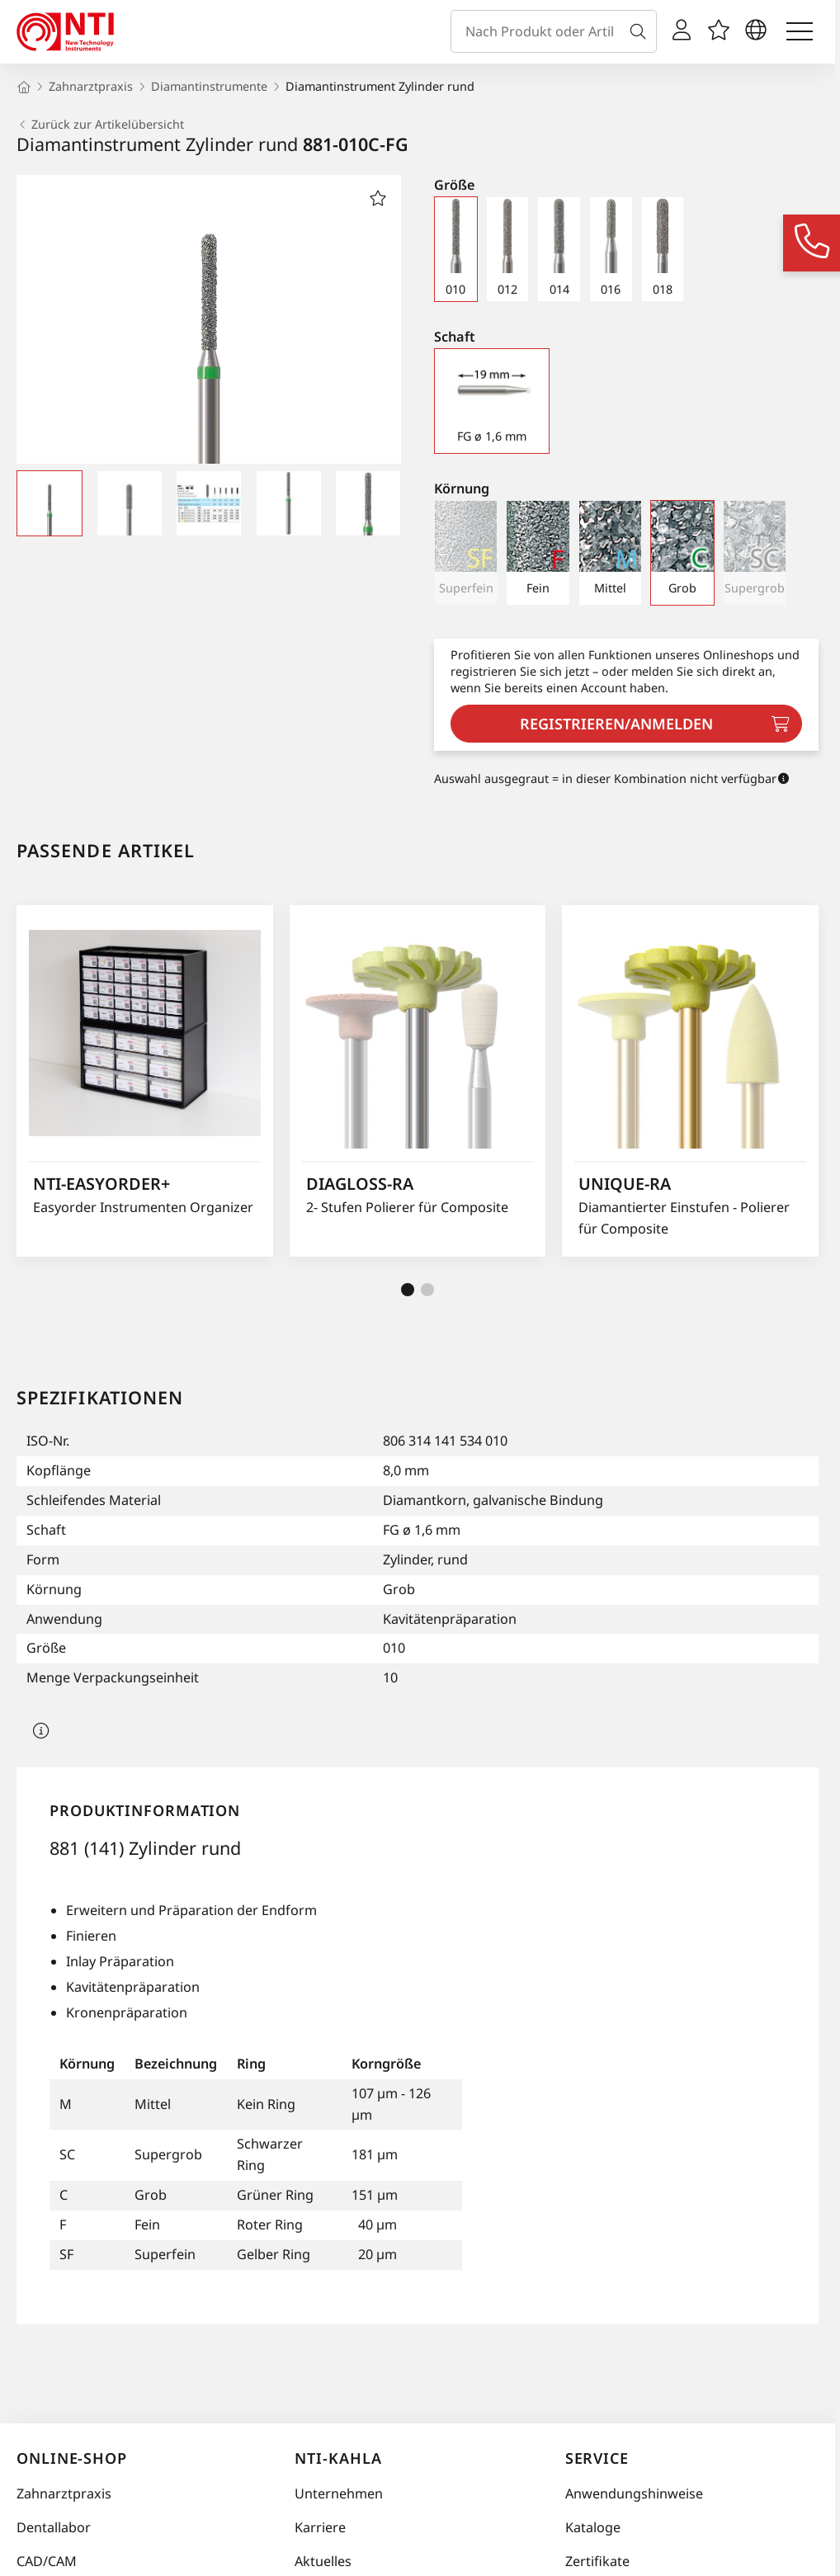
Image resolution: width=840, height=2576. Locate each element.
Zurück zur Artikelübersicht (100, 124)
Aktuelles (323, 2561)
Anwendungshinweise (634, 2493)
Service (597, 2458)
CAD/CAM (47, 2561)
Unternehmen (339, 2493)
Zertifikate (597, 2561)
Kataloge (593, 2527)
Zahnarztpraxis (64, 2493)
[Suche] (641, 31)
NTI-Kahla (338, 2458)
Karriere (320, 2527)
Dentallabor (54, 2527)
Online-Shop (72, 2458)
